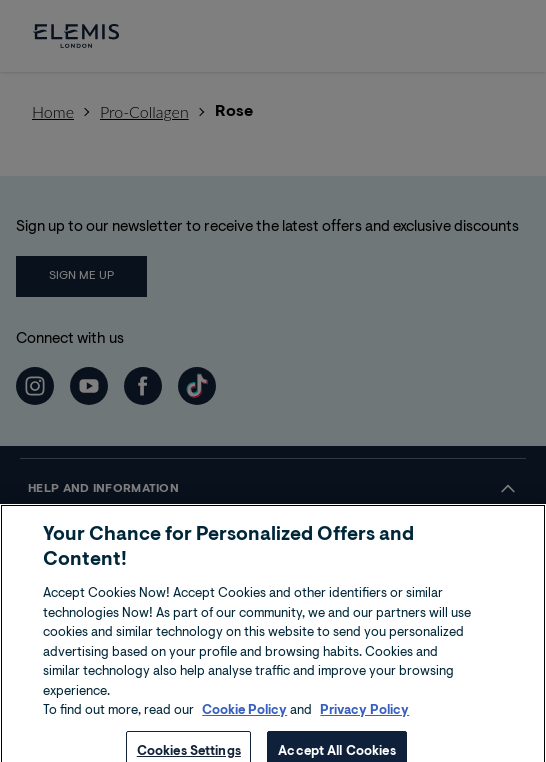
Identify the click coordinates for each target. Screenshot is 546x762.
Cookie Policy (244, 735)
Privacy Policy (364, 735)
